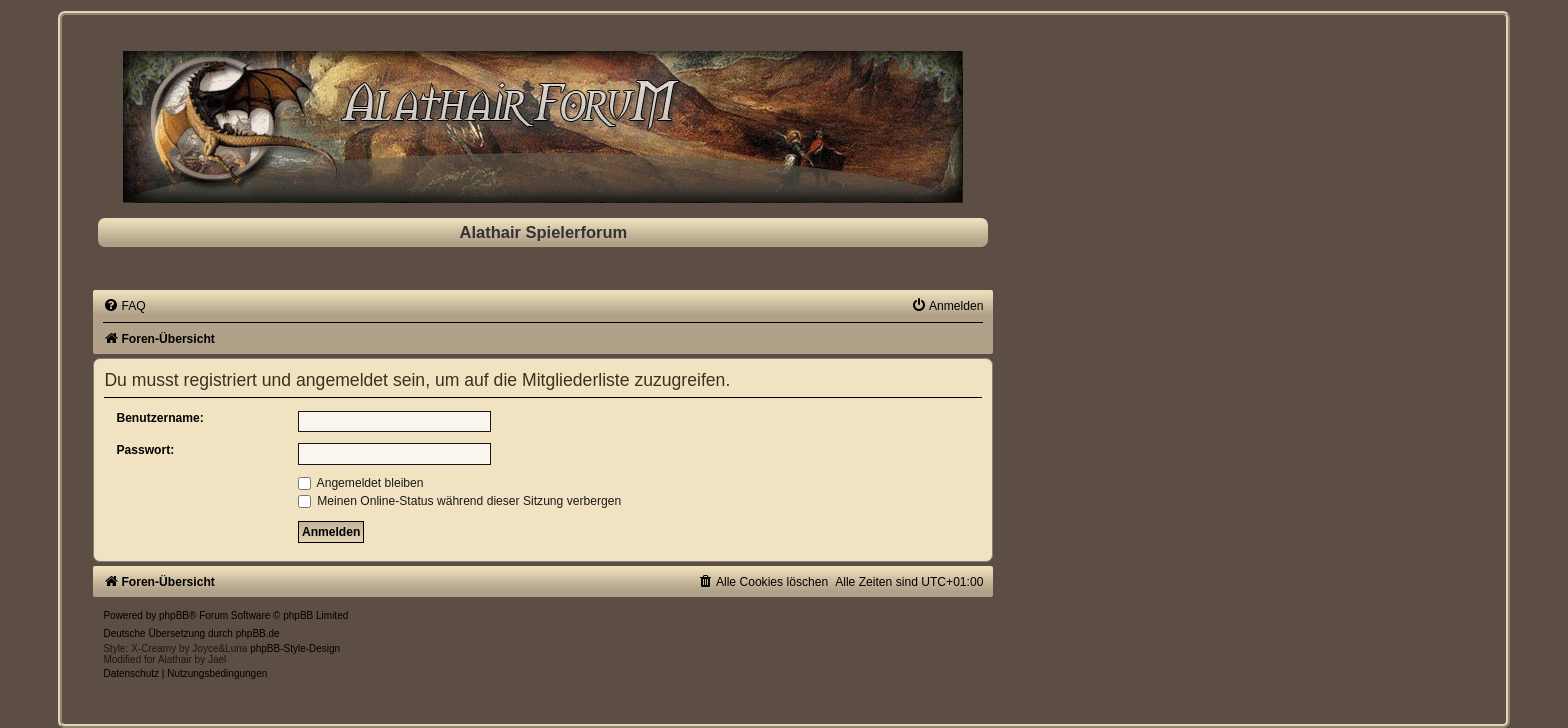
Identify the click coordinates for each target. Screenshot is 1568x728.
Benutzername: (159, 418)
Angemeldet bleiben (361, 483)
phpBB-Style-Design (295, 648)
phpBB (174, 615)
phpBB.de (258, 633)
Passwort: (145, 450)
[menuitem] (124, 306)
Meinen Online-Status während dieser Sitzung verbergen (459, 501)
